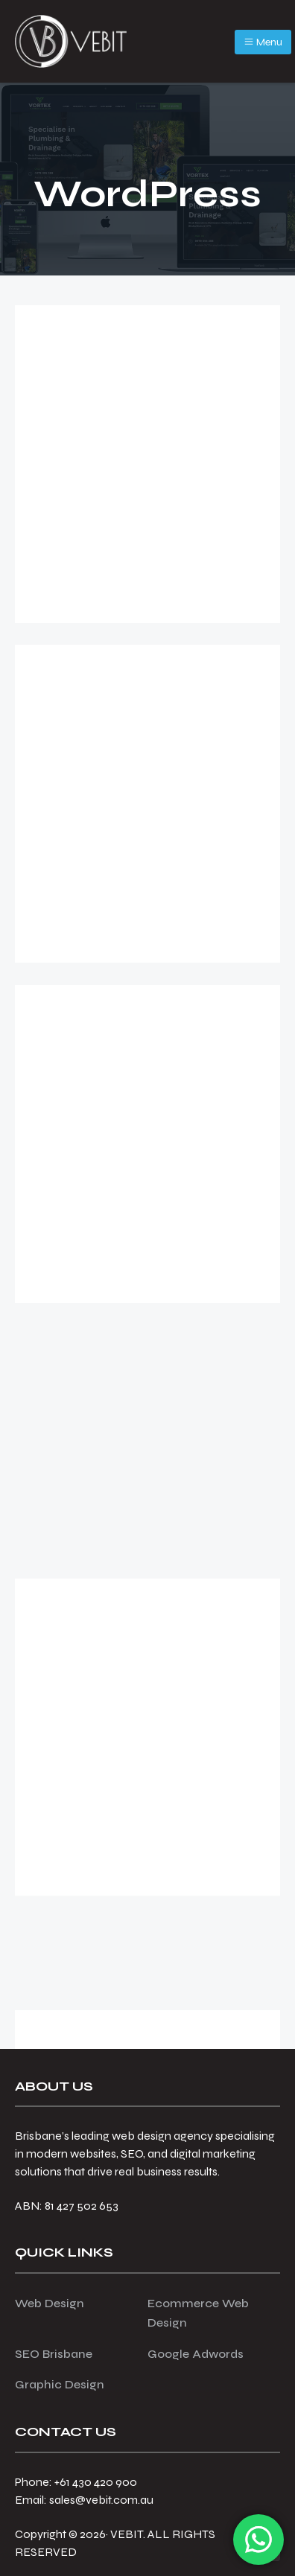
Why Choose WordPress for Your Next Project (134, 707)
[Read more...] (77, 567)
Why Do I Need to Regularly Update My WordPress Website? (144, 1387)
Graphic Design (59, 2384)
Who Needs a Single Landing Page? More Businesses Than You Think (147, 1734)
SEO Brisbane (53, 2354)
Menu (263, 42)
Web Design (49, 2303)
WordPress (144, 591)
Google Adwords (196, 2354)
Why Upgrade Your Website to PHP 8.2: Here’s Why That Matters (146, 1047)
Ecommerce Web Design (198, 2313)
